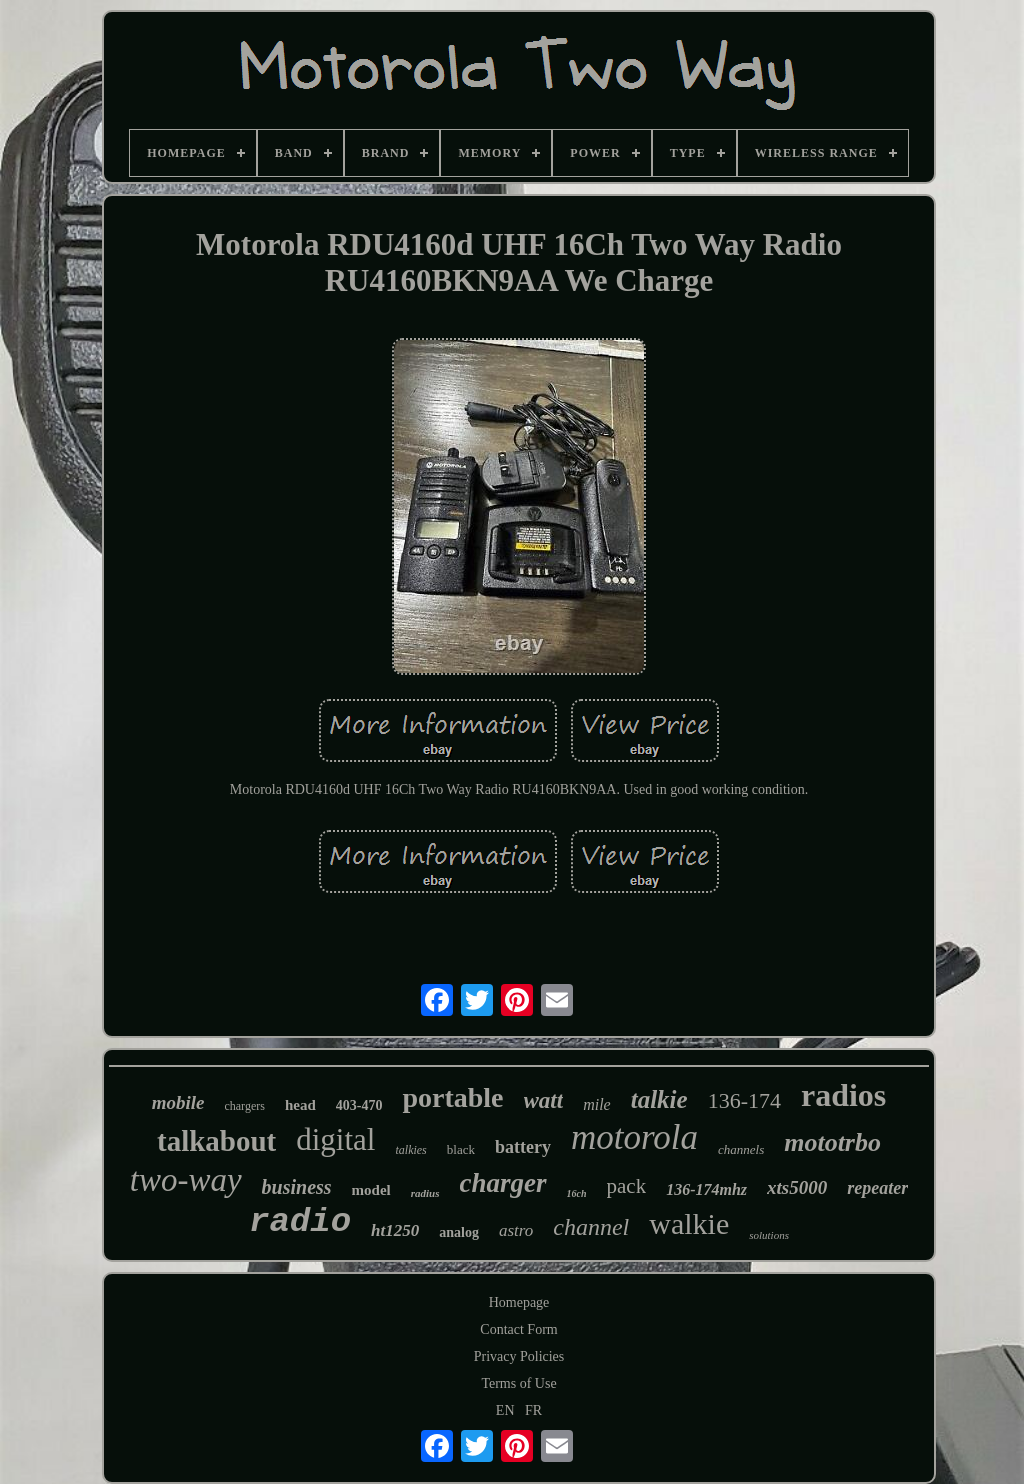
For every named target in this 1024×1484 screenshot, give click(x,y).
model (371, 1190)
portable (452, 1097)
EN (505, 1410)
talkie (659, 1099)
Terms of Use (518, 1383)
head (300, 1105)
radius (425, 1193)
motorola (634, 1137)
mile (597, 1104)
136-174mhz (706, 1189)
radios (843, 1095)
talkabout (216, 1141)
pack (627, 1186)
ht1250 (395, 1230)
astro (516, 1230)
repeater (877, 1188)
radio (300, 1222)
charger (503, 1183)
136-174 (744, 1100)
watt (544, 1100)
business (297, 1187)
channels (741, 1149)
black (461, 1149)
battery (523, 1147)
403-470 (359, 1105)
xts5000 (797, 1187)
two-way (186, 1180)
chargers (244, 1106)
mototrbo (832, 1142)
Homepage (519, 1302)
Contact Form (518, 1329)
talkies (410, 1150)
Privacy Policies (519, 1356)
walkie (689, 1223)
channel (591, 1227)
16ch (577, 1193)
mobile (178, 1102)
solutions (769, 1235)
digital (335, 1139)
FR (533, 1410)
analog (459, 1232)
